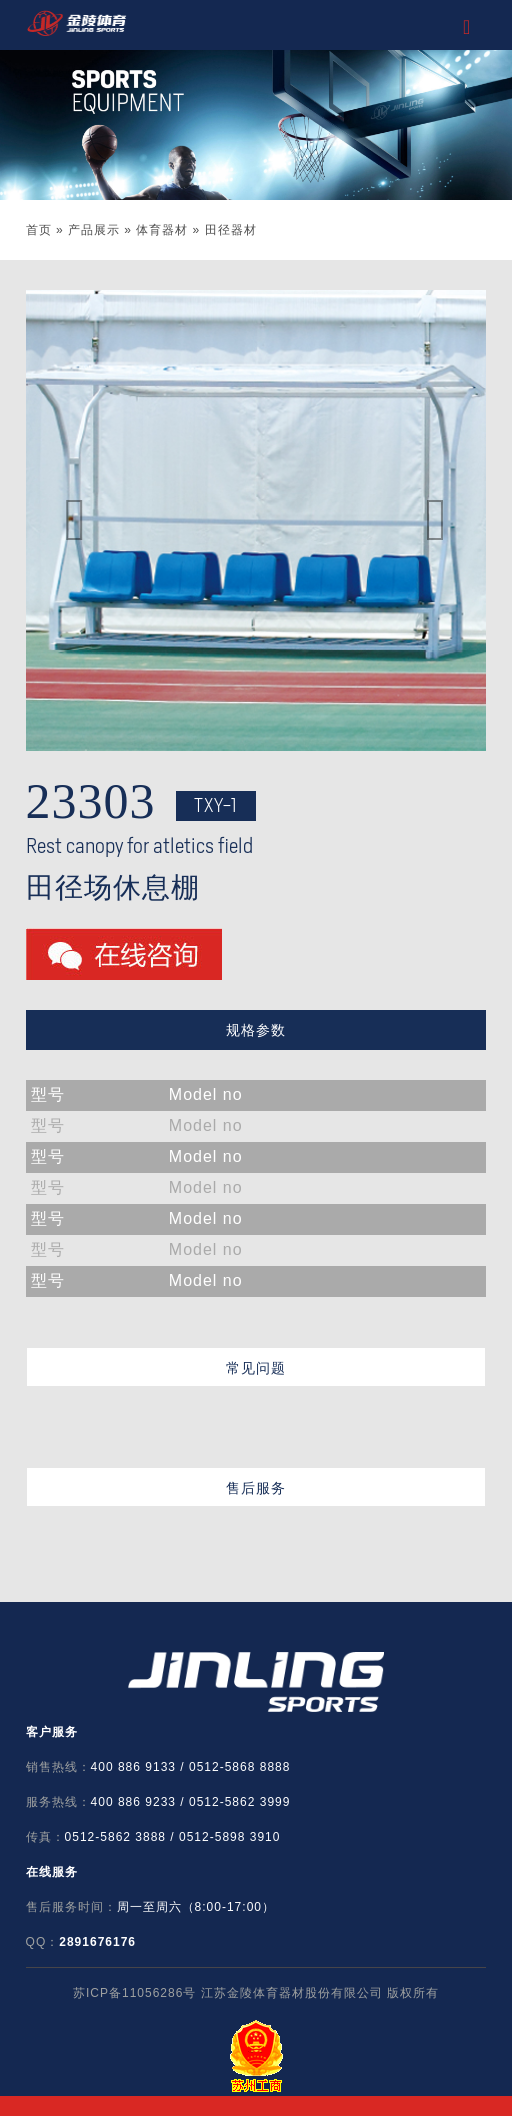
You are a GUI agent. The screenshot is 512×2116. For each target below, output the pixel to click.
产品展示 (94, 230)
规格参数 (256, 1030)
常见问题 (256, 1368)
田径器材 (231, 230)
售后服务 (256, 1488)
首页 (39, 230)
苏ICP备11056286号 (134, 1993)
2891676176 (97, 1942)
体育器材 (162, 230)
